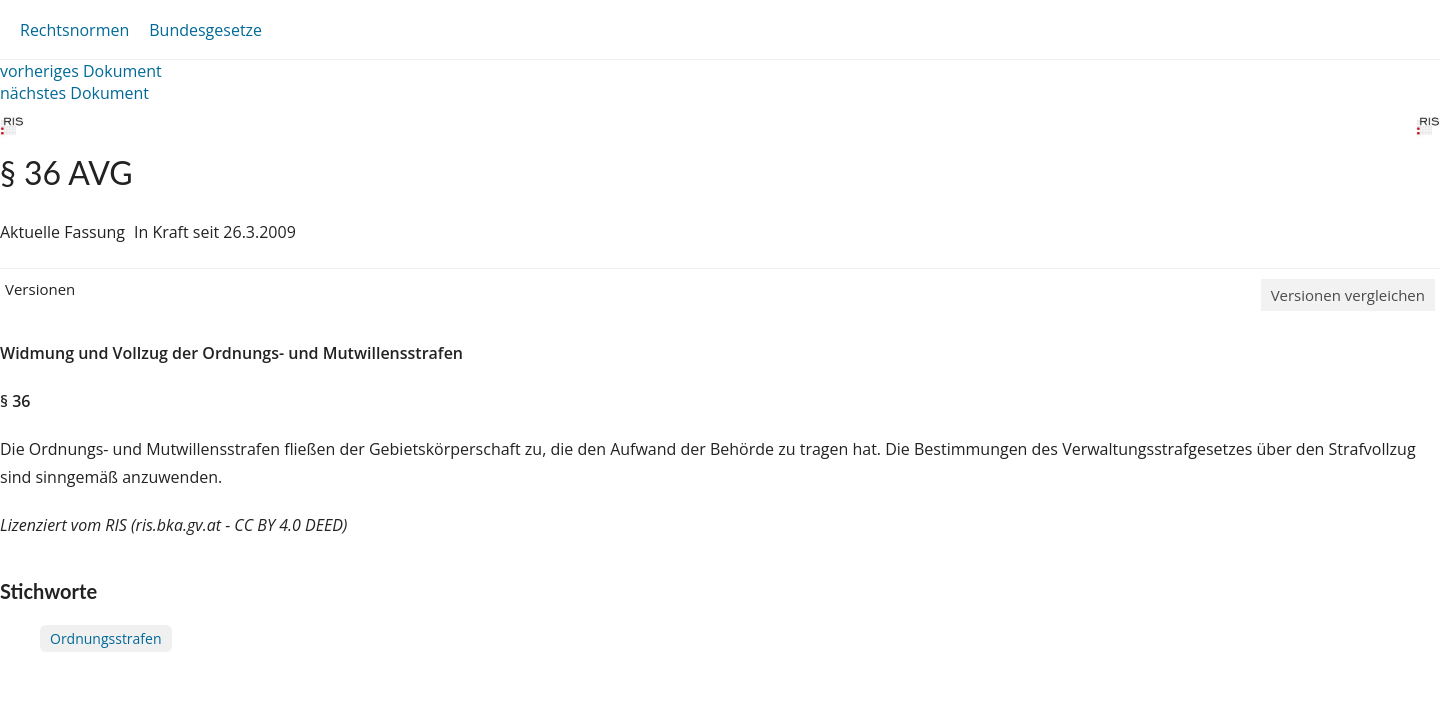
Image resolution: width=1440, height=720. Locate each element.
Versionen (40, 289)
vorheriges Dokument (81, 71)
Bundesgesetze (205, 30)
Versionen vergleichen (1348, 295)
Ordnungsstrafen (106, 638)
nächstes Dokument (74, 93)
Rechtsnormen (74, 30)
